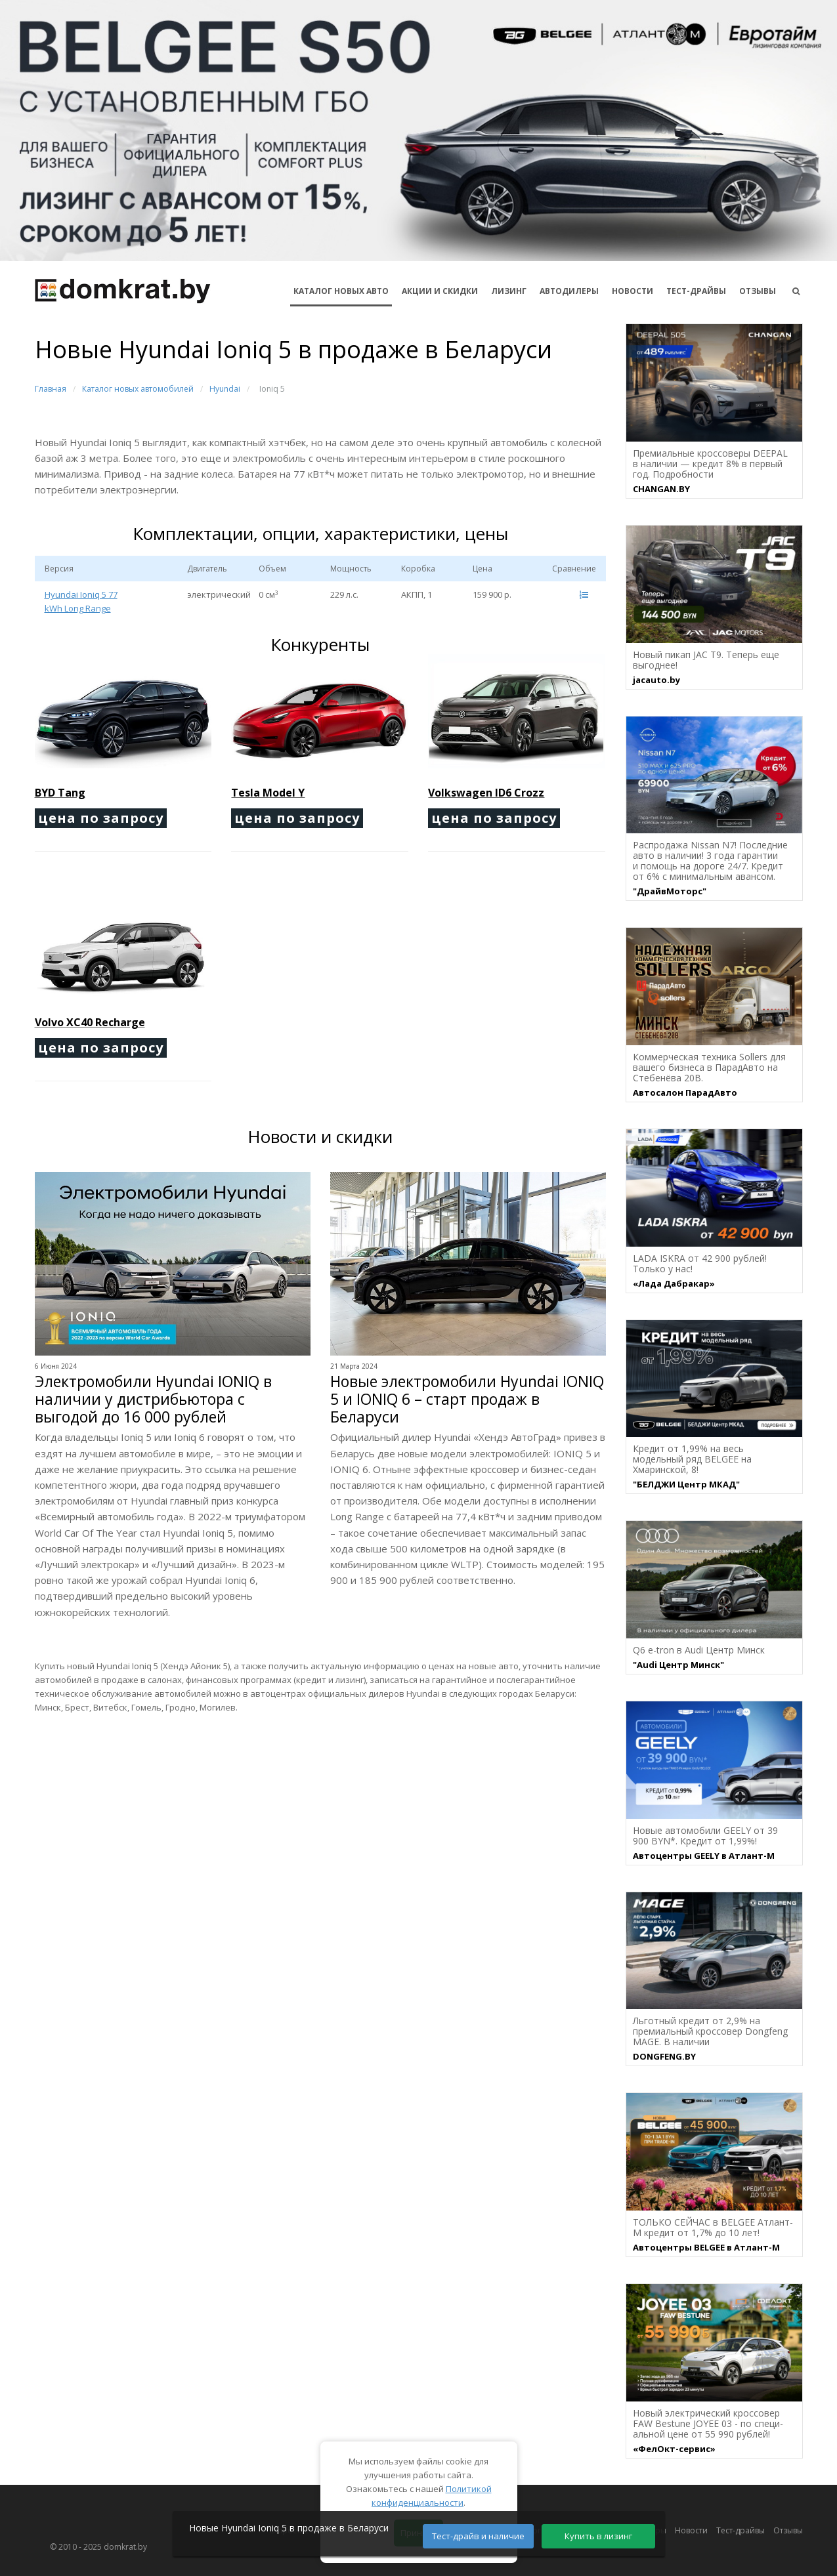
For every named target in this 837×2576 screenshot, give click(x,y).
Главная (50, 388)
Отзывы (757, 291)
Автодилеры (569, 291)
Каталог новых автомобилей (138, 388)
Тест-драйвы (696, 291)
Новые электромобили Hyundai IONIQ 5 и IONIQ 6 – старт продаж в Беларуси (467, 1399)
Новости (632, 291)
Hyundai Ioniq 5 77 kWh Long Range (81, 601)
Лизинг (508, 291)
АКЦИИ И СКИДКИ (440, 291)
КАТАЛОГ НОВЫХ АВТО (341, 291)
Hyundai (224, 388)
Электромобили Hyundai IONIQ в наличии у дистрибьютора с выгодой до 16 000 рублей (153, 1399)
